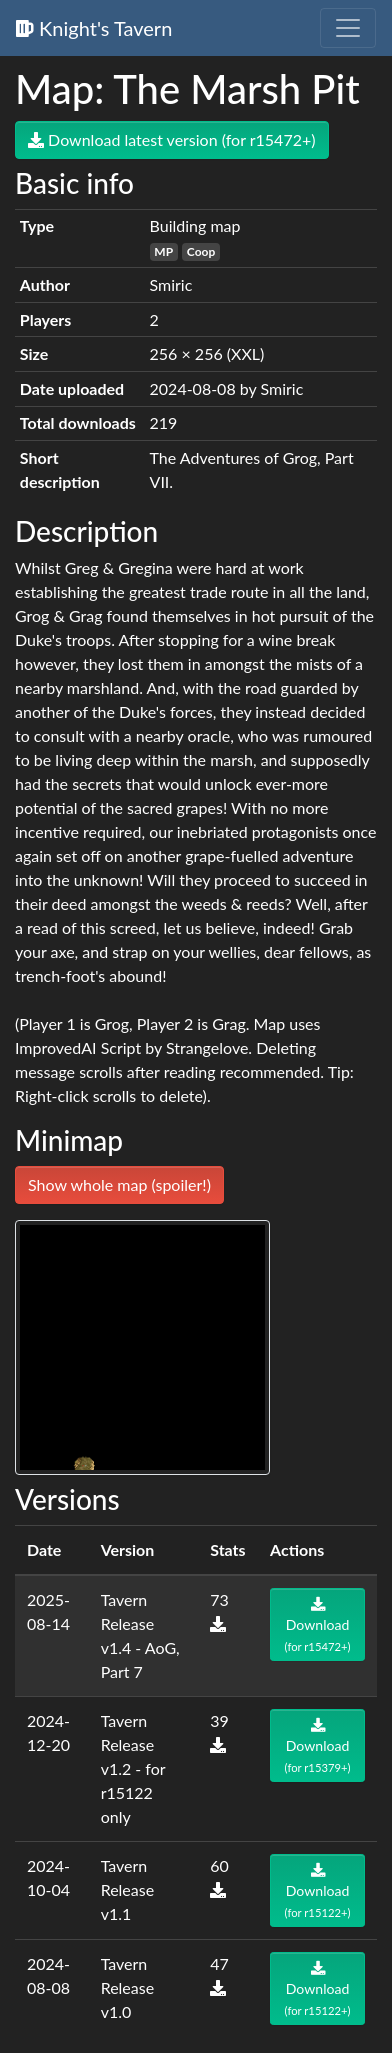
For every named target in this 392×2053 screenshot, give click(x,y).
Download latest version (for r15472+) (172, 139)
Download (318, 1625)
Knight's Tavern (94, 28)
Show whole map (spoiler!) (119, 1184)
